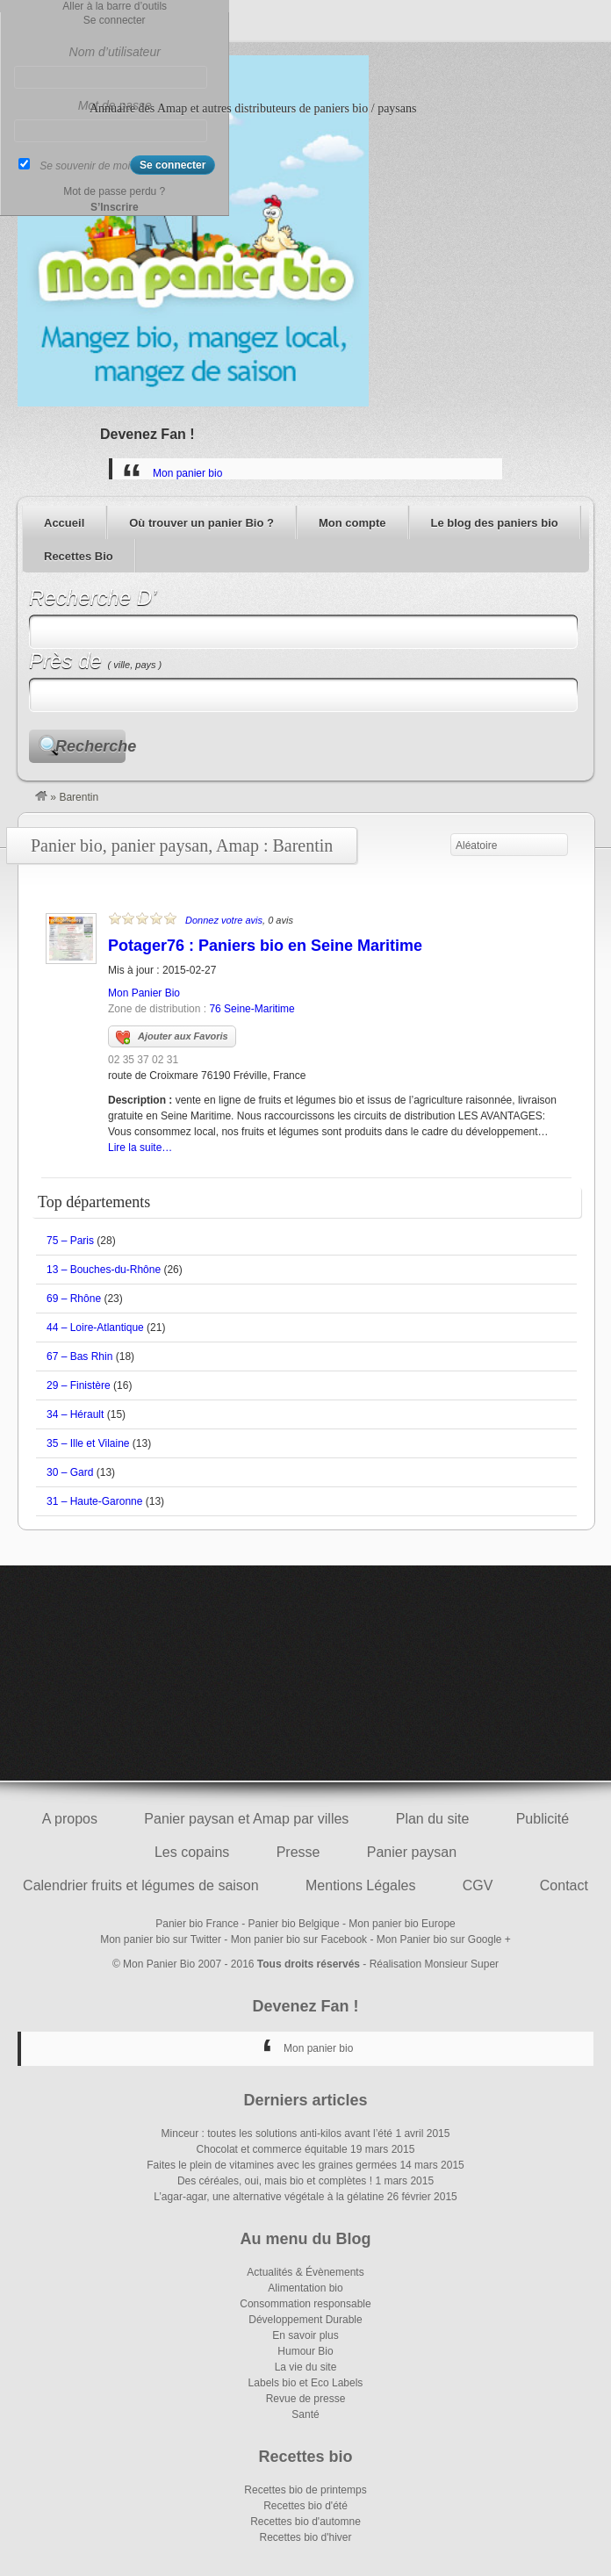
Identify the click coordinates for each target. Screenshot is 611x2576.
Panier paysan (411, 1852)
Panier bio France (197, 1924)
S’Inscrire (114, 207)
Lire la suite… (140, 1147)
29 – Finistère (79, 1385)
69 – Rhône (74, 1298)
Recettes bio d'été (305, 2506)
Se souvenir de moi (85, 166)
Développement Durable (305, 2319)
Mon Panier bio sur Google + (444, 1939)
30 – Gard (70, 1472)
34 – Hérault (75, 1414)
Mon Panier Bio (144, 993)
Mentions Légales (360, 1885)
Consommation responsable (305, 2304)
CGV (478, 1885)
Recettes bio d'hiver (305, 2537)
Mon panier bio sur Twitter (160, 1939)
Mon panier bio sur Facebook (299, 1939)
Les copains (192, 1852)
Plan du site (433, 1818)
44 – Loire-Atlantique (95, 1327)
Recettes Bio (78, 556)
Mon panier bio (187, 473)
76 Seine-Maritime (251, 1009)
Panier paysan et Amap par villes (246, 1818)
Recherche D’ (92, 597)
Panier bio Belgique (294, 1924)
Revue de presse (306, 2399)
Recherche (90, 746)
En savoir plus (305, 2335)
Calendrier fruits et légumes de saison (141, 1885)
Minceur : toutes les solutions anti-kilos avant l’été (277, 2133)
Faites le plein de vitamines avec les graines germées (272, 2165)
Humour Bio (305, 2351)
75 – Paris (70, 1240)
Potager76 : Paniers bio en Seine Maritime (265, 945)
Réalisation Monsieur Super (434, 1964)
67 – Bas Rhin (79, 1356)
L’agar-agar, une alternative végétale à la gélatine (269, 2197)
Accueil (64, 522)
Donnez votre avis (223, 920)
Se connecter (114, 20)
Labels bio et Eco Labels (305, 2383)
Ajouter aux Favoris (172, 1038)
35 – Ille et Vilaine (88, 1443)
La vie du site (306, 2367)
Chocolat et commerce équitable (272, 2149)
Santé (305, 2414)
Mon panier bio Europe (402, 1924)
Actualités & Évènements (305, 2272)
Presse (298, 1852)
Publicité (542, 1818)
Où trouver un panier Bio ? (201, 522)
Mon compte (352, 522)
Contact (564, 1885)
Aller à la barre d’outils (114, 6)
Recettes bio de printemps (305, 2490)
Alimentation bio (305, 2288)
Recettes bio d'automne (305, 2521)
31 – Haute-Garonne (94, 1501)
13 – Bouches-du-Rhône (104, 1269)
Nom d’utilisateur (115, 52)
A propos (69, 1818)
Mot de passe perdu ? (114, 191)
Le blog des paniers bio (494, 522)
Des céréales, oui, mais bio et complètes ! (274, 2181)
